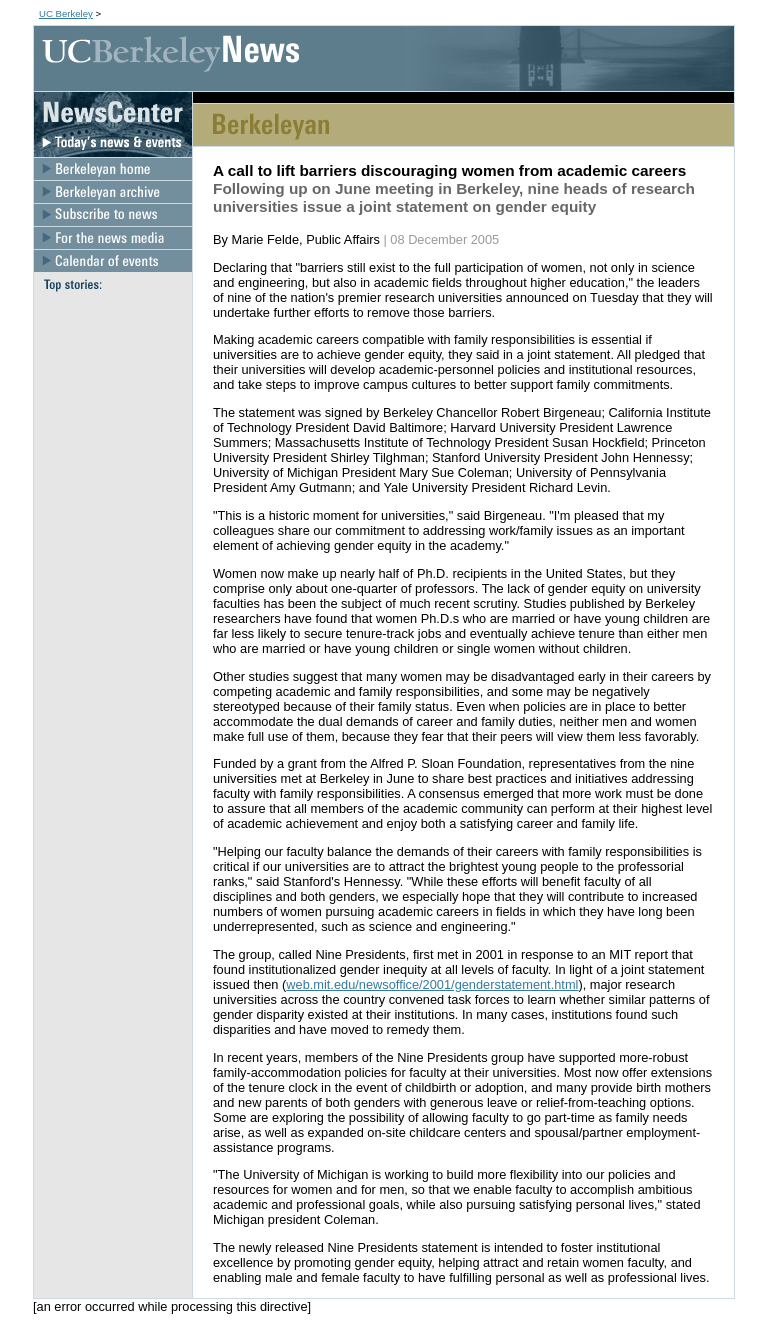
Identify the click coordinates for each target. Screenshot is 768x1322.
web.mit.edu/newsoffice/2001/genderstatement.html (432, 984)
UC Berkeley (66, 13)
